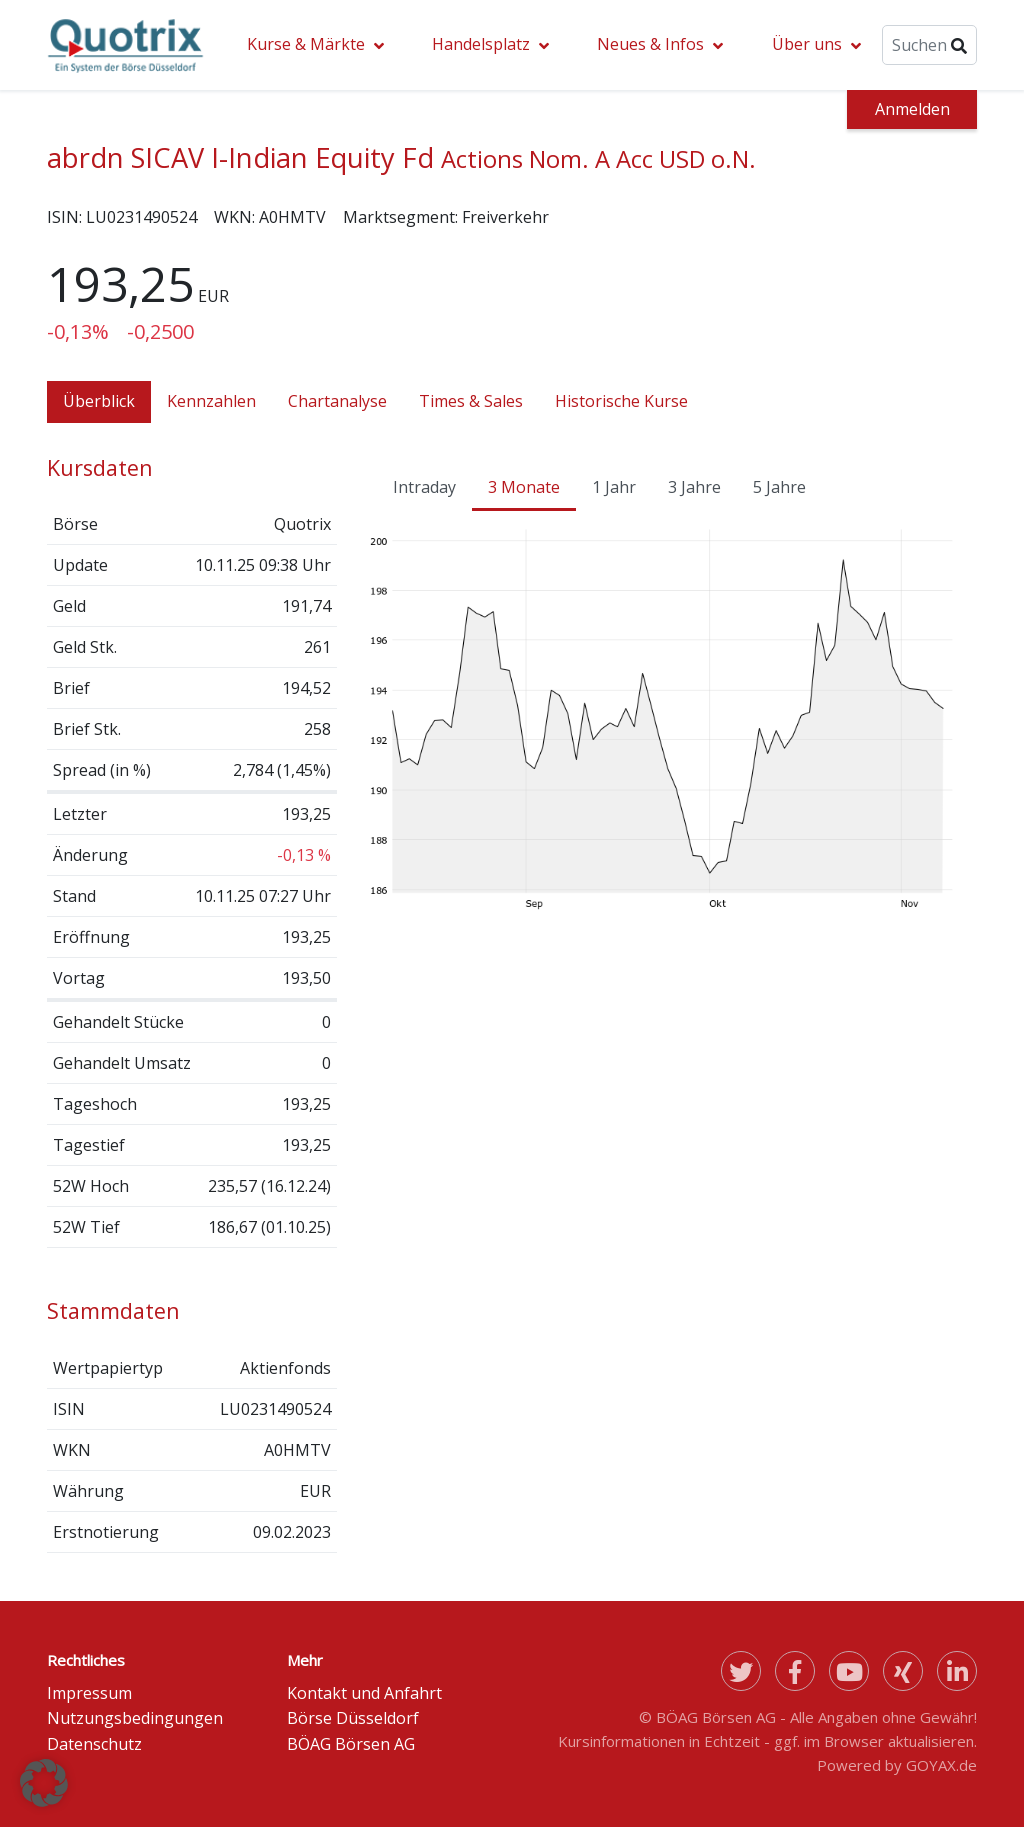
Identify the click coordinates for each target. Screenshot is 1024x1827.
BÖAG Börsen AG (351, 1744)
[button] (44, 1783)
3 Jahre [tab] (694, 487)
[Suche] (929, 45)
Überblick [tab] (99, 401)
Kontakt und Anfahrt (364, 1693)
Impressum (89, 1693)
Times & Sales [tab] (471, 401)
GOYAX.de (941, 1765)
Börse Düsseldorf (353, 1718)
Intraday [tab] (424, 487)
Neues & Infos (650, 44)
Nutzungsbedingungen (135, 1718)
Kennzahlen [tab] (211, 401)
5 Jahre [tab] (779, 487)
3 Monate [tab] (524, 487)
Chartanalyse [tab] (337, 401)
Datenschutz (94, 1744)
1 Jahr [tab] (614, 487)
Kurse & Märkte (306, 44)
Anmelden (912, 109)
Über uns (807, 44)
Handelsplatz (481, 44)
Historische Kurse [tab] (621, 401)
